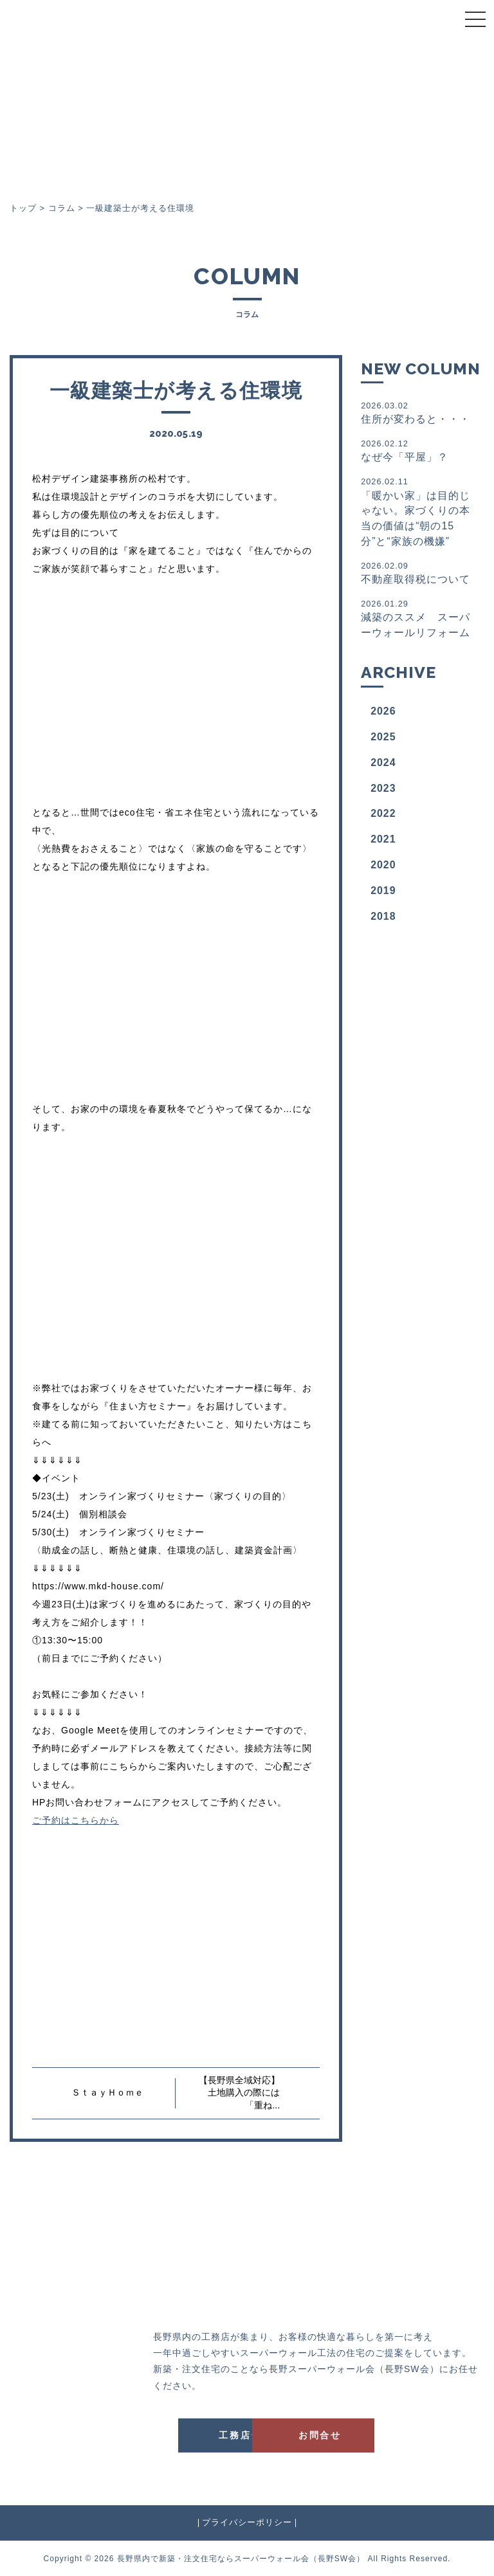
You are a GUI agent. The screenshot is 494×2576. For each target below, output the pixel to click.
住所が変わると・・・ (418, 412)
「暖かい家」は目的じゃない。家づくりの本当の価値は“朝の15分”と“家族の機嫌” (418, 511)
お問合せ (314, 2434)
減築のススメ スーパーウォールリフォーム (418, 618)
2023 (383, 788)
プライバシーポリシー (247, 2521)
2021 (383, 839)
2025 (383, 736)
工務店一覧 (187, 2434)
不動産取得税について (418, 572)
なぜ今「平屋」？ (418, 449)
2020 (383, 864)
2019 (383, 890)
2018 (383, 916)
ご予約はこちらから (75, 1819)
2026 (383, 711)
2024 (383, 762)
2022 (383, 813)
